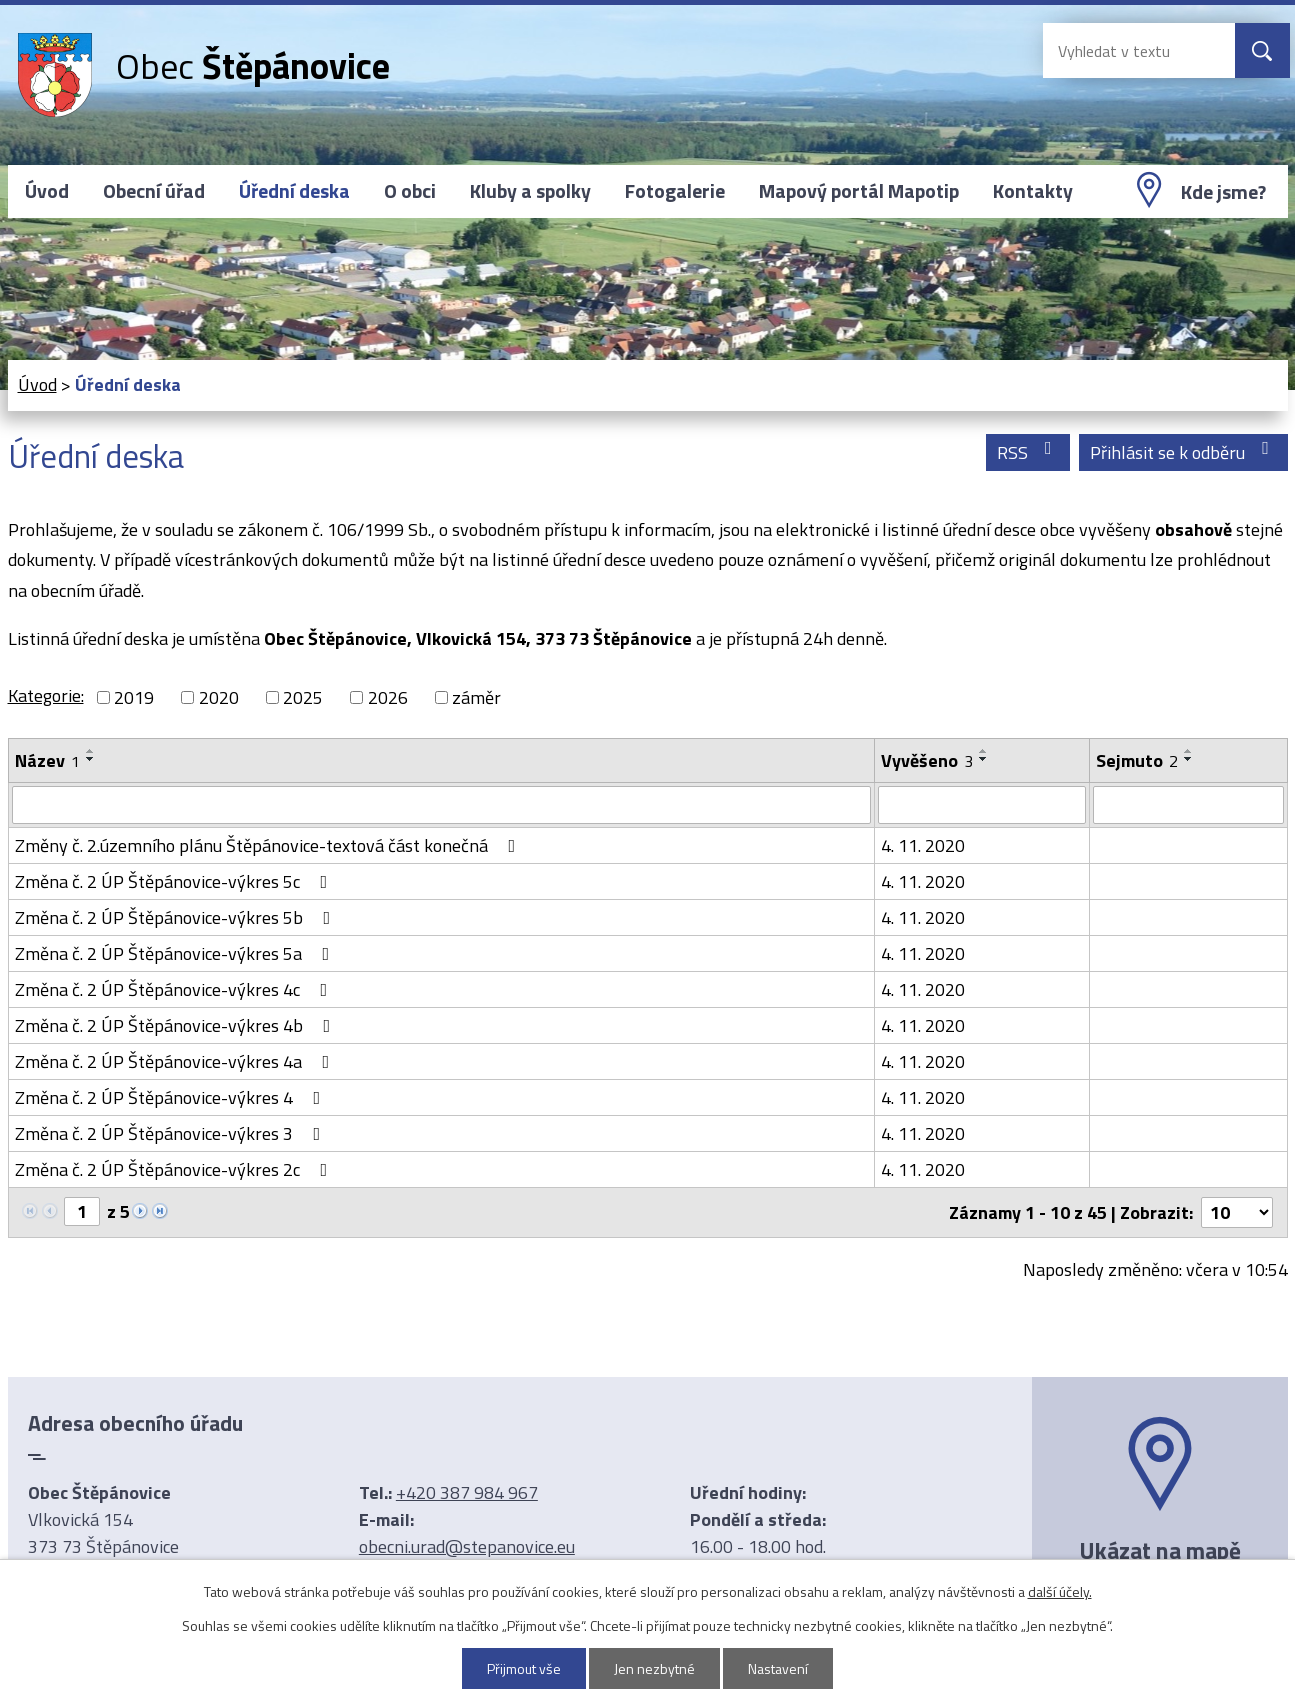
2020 (219, 697)
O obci (410, 191)
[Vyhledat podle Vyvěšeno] (981, 805)
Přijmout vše (524, 1668)
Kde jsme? (1223, 192)
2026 (388, 697)
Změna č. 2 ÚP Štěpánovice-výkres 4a (176, 1061)
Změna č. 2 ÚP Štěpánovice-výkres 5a (176, 953)
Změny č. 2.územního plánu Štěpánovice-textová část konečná (269, 845)
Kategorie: (46, 695)
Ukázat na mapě (1160, 1550)
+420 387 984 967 (467, 1492)
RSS (1028, 452)
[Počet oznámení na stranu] (1237, 1212)
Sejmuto (1137, 760)
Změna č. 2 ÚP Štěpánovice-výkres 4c (175, 989)
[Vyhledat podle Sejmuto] (1188, 805)
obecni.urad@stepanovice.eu (467, 1546)
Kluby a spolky (530, 191)
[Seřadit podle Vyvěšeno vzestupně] (984, 751)
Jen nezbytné (654, 1668)
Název (47, 760)
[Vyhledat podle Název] (442, 805)
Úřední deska (294, 191)
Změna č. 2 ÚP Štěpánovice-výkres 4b (177, 1025)
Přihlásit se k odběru (1183, 452)
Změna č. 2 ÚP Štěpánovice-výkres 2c (175, 1169)
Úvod (47, 191)
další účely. (1060, 1591)
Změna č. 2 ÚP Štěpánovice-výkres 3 (172, 1133)
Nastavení (778, 1668)
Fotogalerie (675, 191)
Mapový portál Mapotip (859, 191)
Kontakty (1033, 191)
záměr (476, 697)
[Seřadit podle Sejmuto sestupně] (1189, 759)
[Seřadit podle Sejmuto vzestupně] (1189, 751)
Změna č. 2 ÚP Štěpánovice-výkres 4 (172, 1097)
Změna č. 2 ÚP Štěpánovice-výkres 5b (177, 917)
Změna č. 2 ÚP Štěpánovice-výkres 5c (175, 881)
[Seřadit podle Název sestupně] (91, 759)
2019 (134, 697)
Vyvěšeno (927, 760)
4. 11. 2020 (923, 845)
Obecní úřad (154, 191)
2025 (303, 697)
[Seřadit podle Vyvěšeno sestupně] (984, 759)
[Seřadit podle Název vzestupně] (91, 751)
